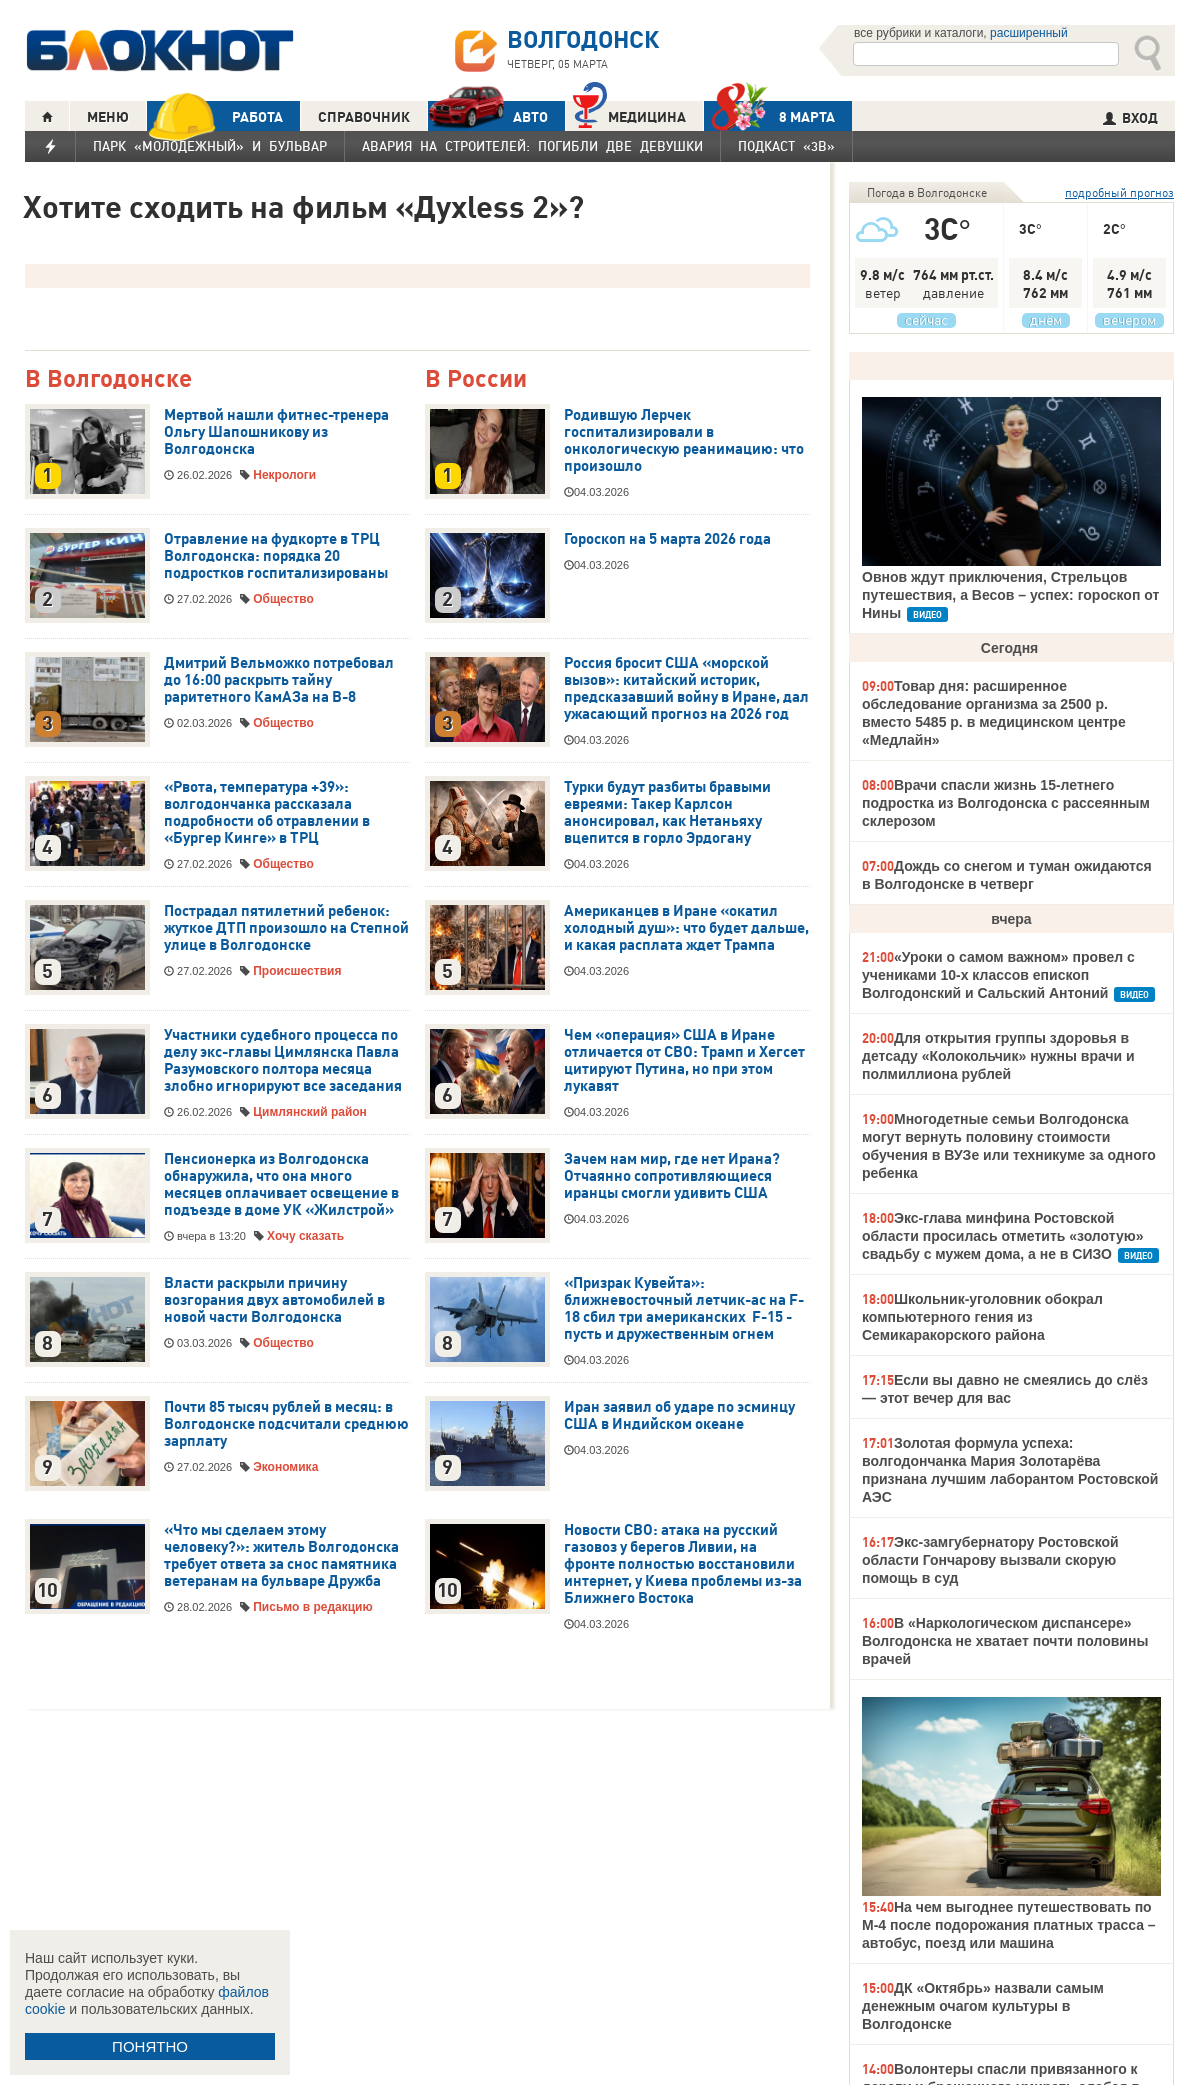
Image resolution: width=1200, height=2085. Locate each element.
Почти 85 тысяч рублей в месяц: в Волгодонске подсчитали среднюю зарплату (286, 1424)
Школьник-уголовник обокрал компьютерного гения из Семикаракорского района (982, 1317)
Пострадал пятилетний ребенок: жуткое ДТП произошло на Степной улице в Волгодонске (286, 928)
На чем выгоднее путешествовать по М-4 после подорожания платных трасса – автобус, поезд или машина (1009, 1925)
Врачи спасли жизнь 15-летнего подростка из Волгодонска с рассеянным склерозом (1006, 803)
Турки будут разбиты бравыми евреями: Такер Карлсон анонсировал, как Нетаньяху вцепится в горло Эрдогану (667, 812)
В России (476, 379)
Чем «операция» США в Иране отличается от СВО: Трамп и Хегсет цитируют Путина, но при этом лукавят (684, 1060)
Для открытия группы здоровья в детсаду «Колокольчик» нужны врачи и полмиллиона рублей (998, 1056)
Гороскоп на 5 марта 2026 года (667, 539)
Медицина (629, 114)
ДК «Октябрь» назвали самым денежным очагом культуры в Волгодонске (983, 2006)
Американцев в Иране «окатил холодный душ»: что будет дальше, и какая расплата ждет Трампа (686, 928)
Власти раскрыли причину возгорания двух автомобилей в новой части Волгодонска (274, 1300)
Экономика (285, 1467)
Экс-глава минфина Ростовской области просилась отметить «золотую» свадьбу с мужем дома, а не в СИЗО (1002, 1236)
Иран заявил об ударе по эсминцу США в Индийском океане (679, 1415)
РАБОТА (215, 116)
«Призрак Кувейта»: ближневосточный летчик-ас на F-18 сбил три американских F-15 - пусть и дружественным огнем (684, 1308)
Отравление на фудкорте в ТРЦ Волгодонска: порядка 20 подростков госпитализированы (276, 556)
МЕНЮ (108, 117)
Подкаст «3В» (786, 146)
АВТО (488, 116)
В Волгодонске (108, 379)
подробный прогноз (1119, 192)
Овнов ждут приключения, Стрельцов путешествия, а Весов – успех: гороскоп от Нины (1010, 595)
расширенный (1029, 33)
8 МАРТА (769, 116)
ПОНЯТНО (150, 2046)
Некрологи (284, 475)
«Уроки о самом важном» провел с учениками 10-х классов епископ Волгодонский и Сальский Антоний (998, 975)
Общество (283, 599)
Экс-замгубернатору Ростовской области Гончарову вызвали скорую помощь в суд (990, 1560)
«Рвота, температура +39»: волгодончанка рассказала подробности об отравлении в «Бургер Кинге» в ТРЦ (267, 812)
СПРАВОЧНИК (364, 117)
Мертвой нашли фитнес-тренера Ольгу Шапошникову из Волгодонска (276, 432)
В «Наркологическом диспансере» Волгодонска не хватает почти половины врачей (1005, 1641)
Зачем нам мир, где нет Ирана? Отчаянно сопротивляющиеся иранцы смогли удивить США (672, 1176)
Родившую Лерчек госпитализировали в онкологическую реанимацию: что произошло (684, 440)
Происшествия (297, 971)
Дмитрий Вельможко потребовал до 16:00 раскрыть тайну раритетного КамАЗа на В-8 (279, 680)
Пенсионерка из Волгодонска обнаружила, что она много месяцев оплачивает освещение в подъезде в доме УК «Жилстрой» (281, 1184)
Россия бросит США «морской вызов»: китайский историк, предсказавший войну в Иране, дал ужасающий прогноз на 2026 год (686, 688)
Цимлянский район (310, 1112)
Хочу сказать (305, 1236)
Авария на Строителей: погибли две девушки (532, 146)
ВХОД (1130, 118)
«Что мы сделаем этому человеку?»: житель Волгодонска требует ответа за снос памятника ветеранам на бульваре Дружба (281, 1555)
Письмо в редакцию (312, 1607)
